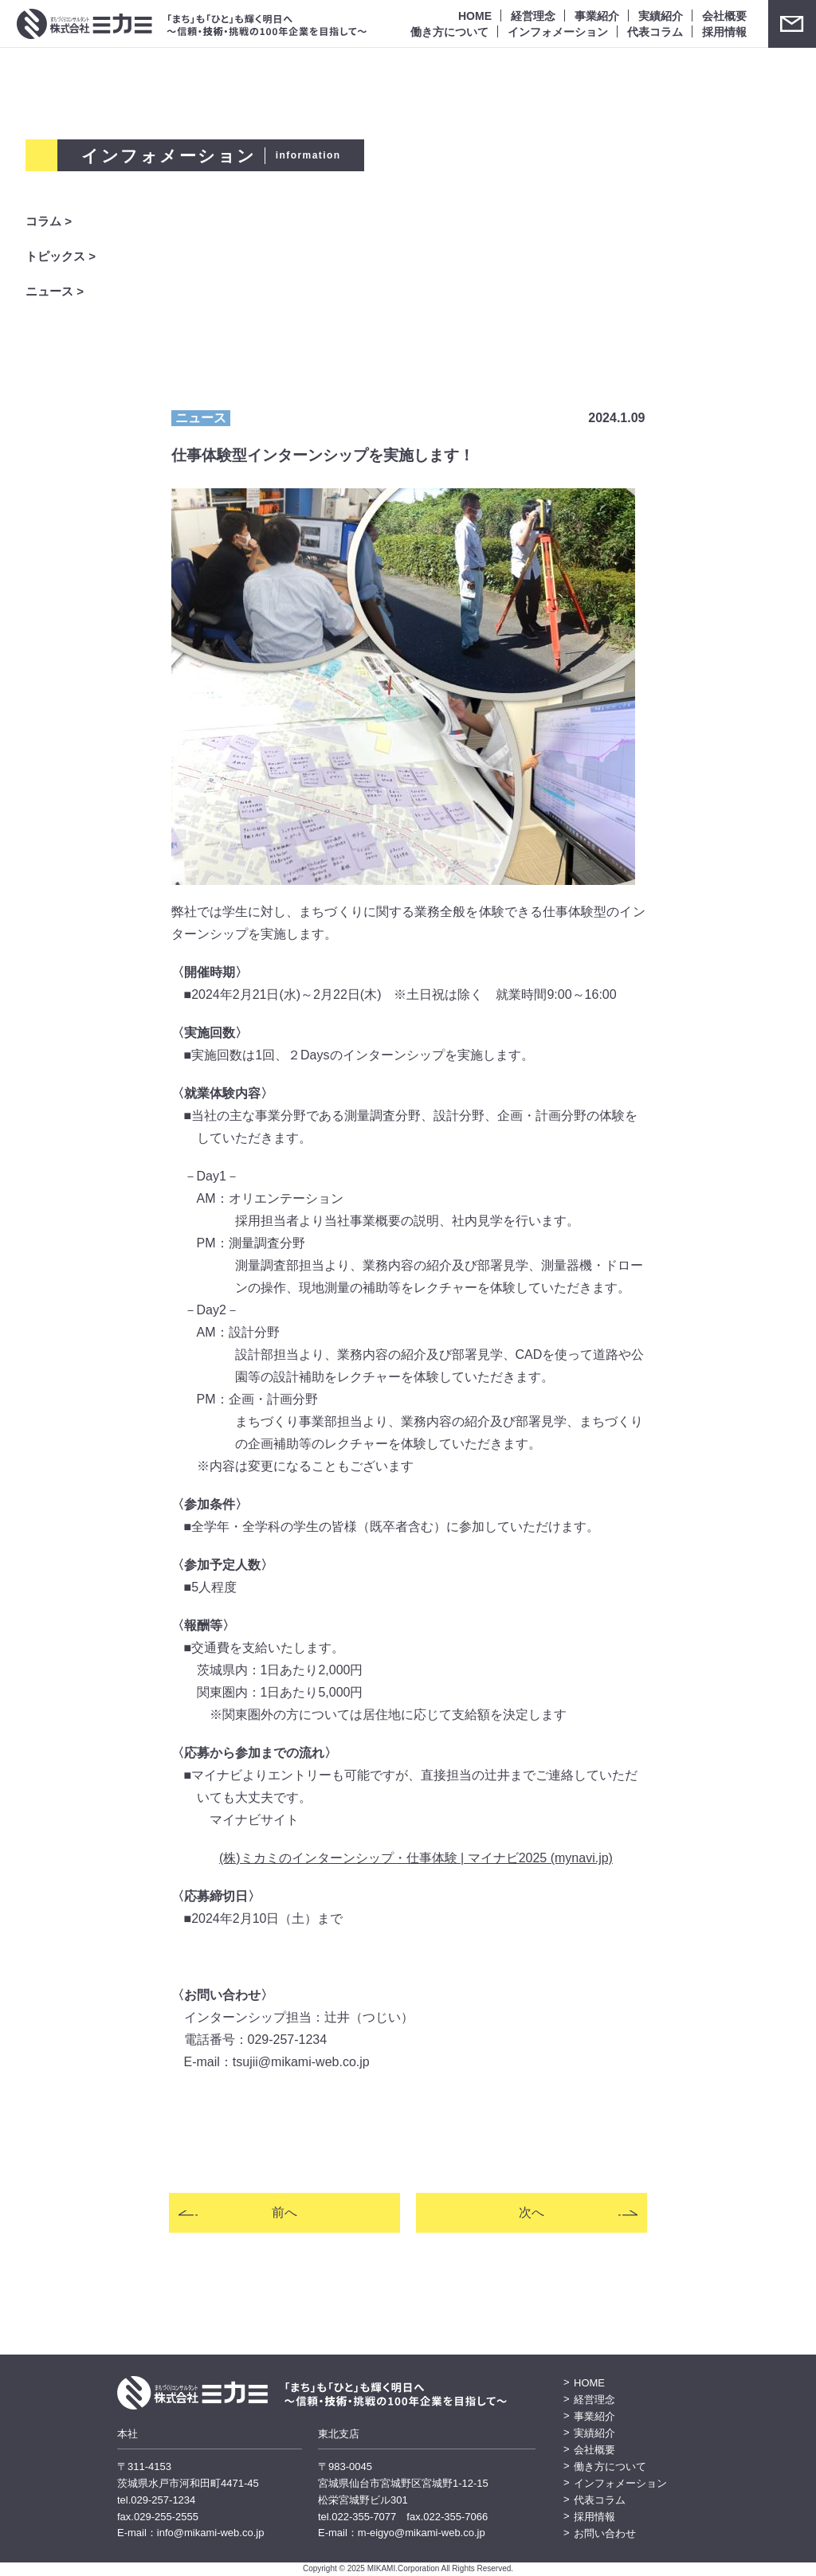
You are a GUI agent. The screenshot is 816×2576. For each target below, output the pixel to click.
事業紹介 (597, 16)
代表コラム (655, 31)
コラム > (49, 222)
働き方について (449, 31)
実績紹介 (660, 16)
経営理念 (533, 16)
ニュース (200, 418)
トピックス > (61, 257)
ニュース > (55, 292)
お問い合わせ (792, 24)
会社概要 (724, 16)
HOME (475, 16)
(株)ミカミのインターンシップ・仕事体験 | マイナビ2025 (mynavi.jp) (416, 1858)
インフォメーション (558, 31)
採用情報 (724, 31)
